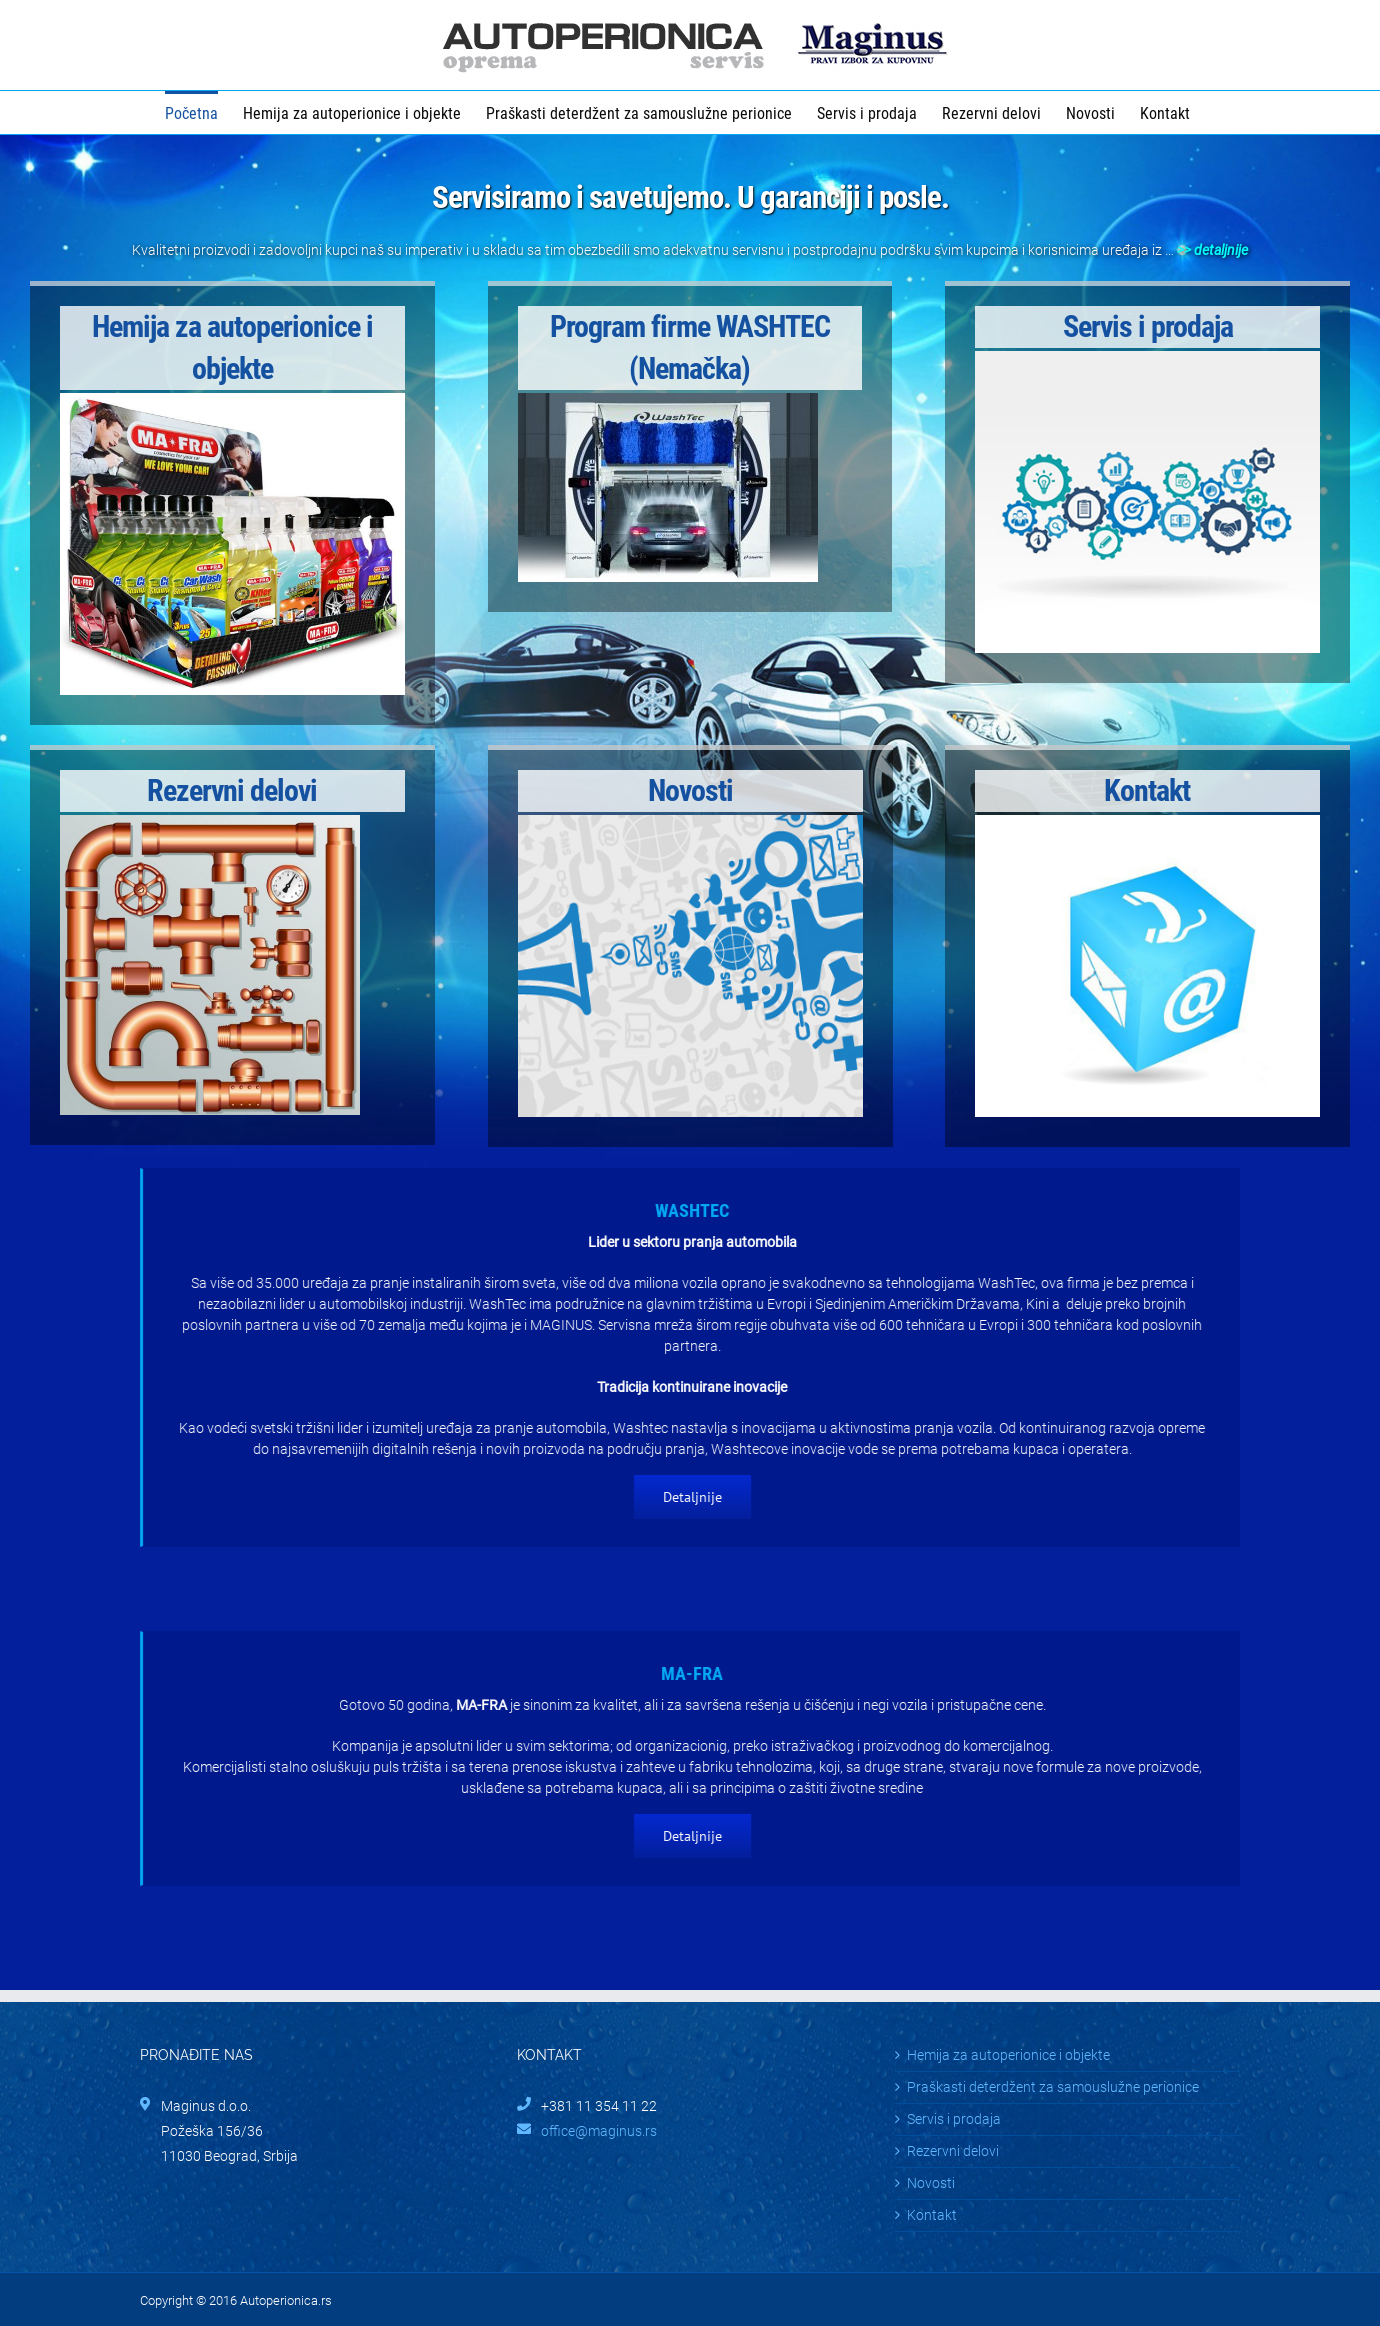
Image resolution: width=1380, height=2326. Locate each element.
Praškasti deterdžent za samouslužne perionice (1053, 2087)
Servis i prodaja (954, 2119)
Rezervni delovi (953, 2151)
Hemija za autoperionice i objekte (1008, 2055)
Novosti (931, 2183)
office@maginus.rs (599, 2131)
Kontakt (932, 2215)
